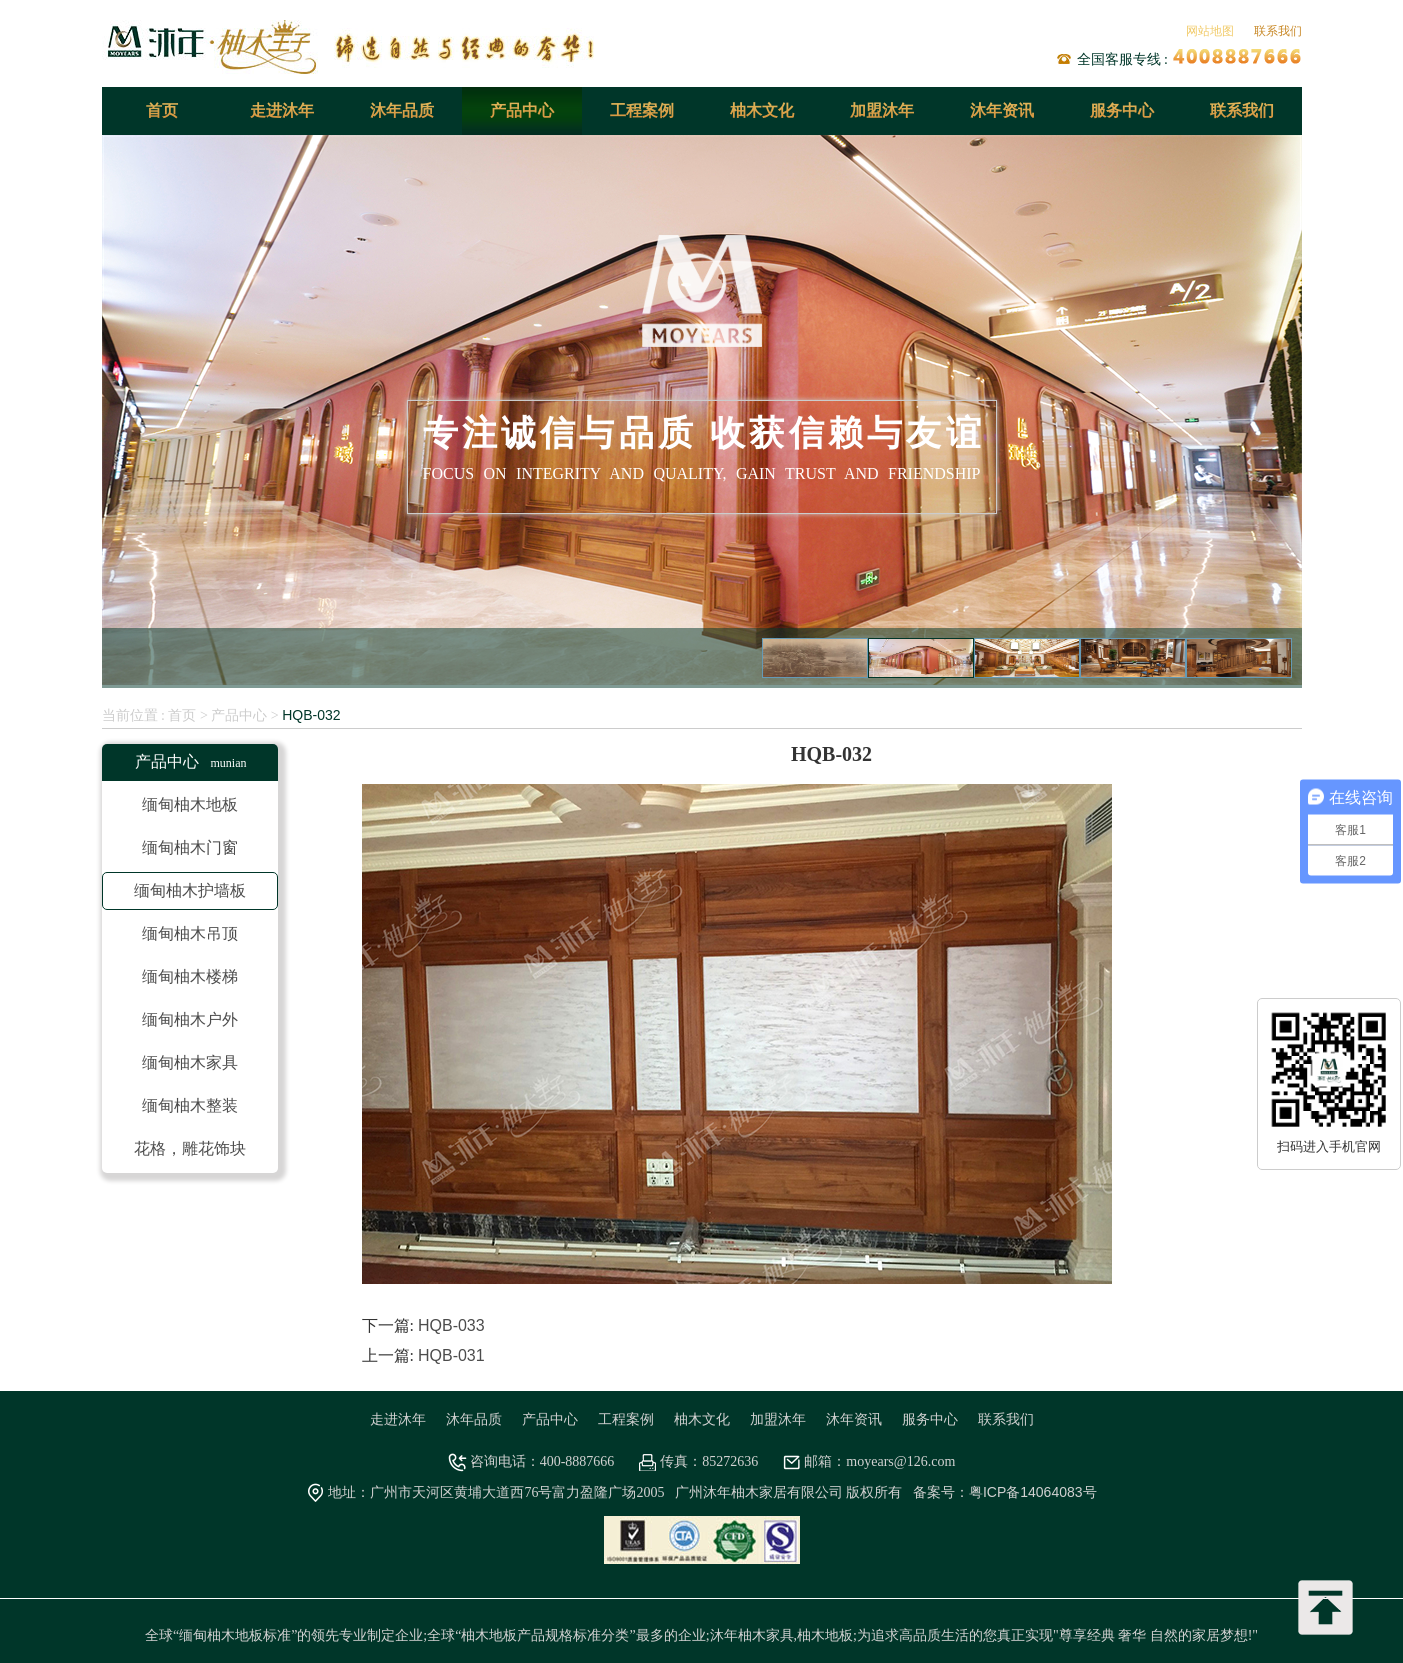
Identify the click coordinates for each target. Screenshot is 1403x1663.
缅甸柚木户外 (190, 1019)
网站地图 (1210, 31)
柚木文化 (762, 110)
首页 (162, 110)
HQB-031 (451, 1355)
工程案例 (642, 110)
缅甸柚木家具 (190, 1062)
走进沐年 (282, 110)
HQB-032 (311, 715)
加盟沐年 (882, 110)
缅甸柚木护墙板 (190, 890)
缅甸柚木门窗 (190, 847)
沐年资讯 (1002, 110)
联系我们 (1278, 31)
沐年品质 (402, 110)
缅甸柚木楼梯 (190, 976)
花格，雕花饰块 (190, 1148)
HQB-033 (451, 1325)
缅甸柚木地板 (190, 804)
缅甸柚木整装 (190, 1105)
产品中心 (522, 110)
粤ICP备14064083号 (1033, 1492)
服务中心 (1122, 110)
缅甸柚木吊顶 (190, 933)
